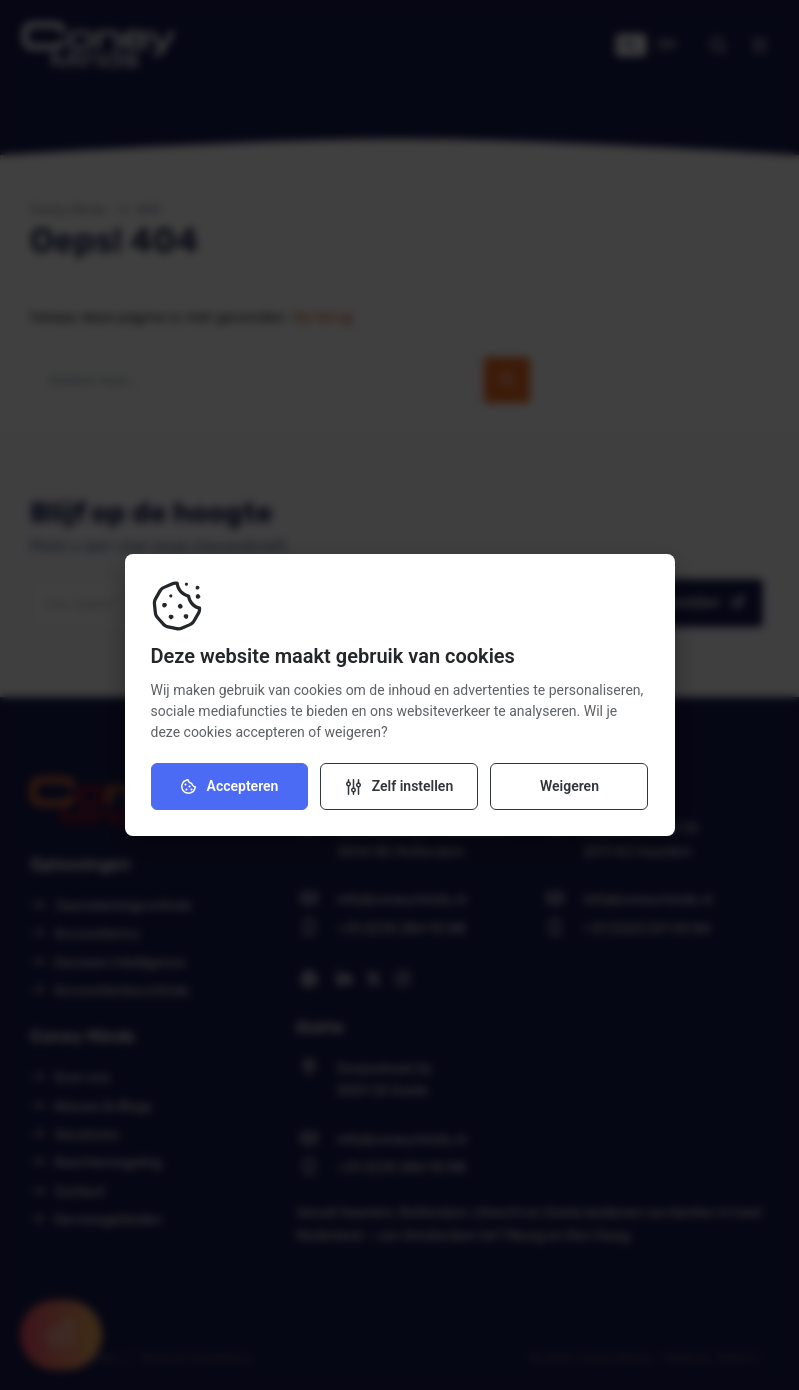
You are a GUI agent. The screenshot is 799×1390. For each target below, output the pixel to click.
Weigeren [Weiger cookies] (569, 786)
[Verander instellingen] (399, 786)
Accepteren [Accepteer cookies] (230, 786)
